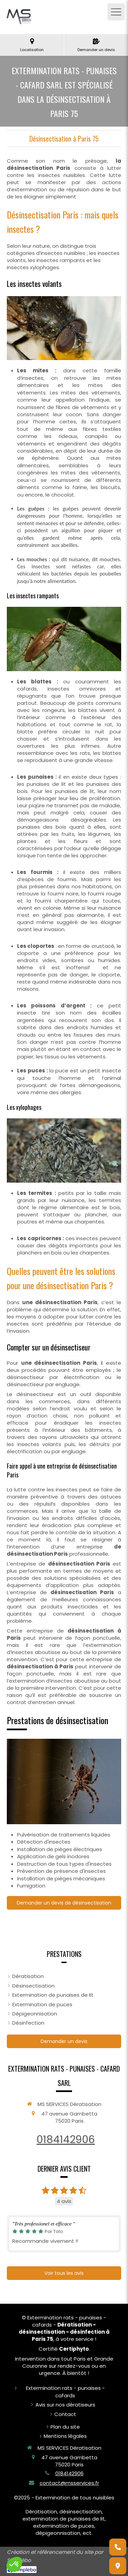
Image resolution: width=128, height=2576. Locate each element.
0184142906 (66, 2140)
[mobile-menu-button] (116, 11)
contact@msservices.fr (69, 2482)
